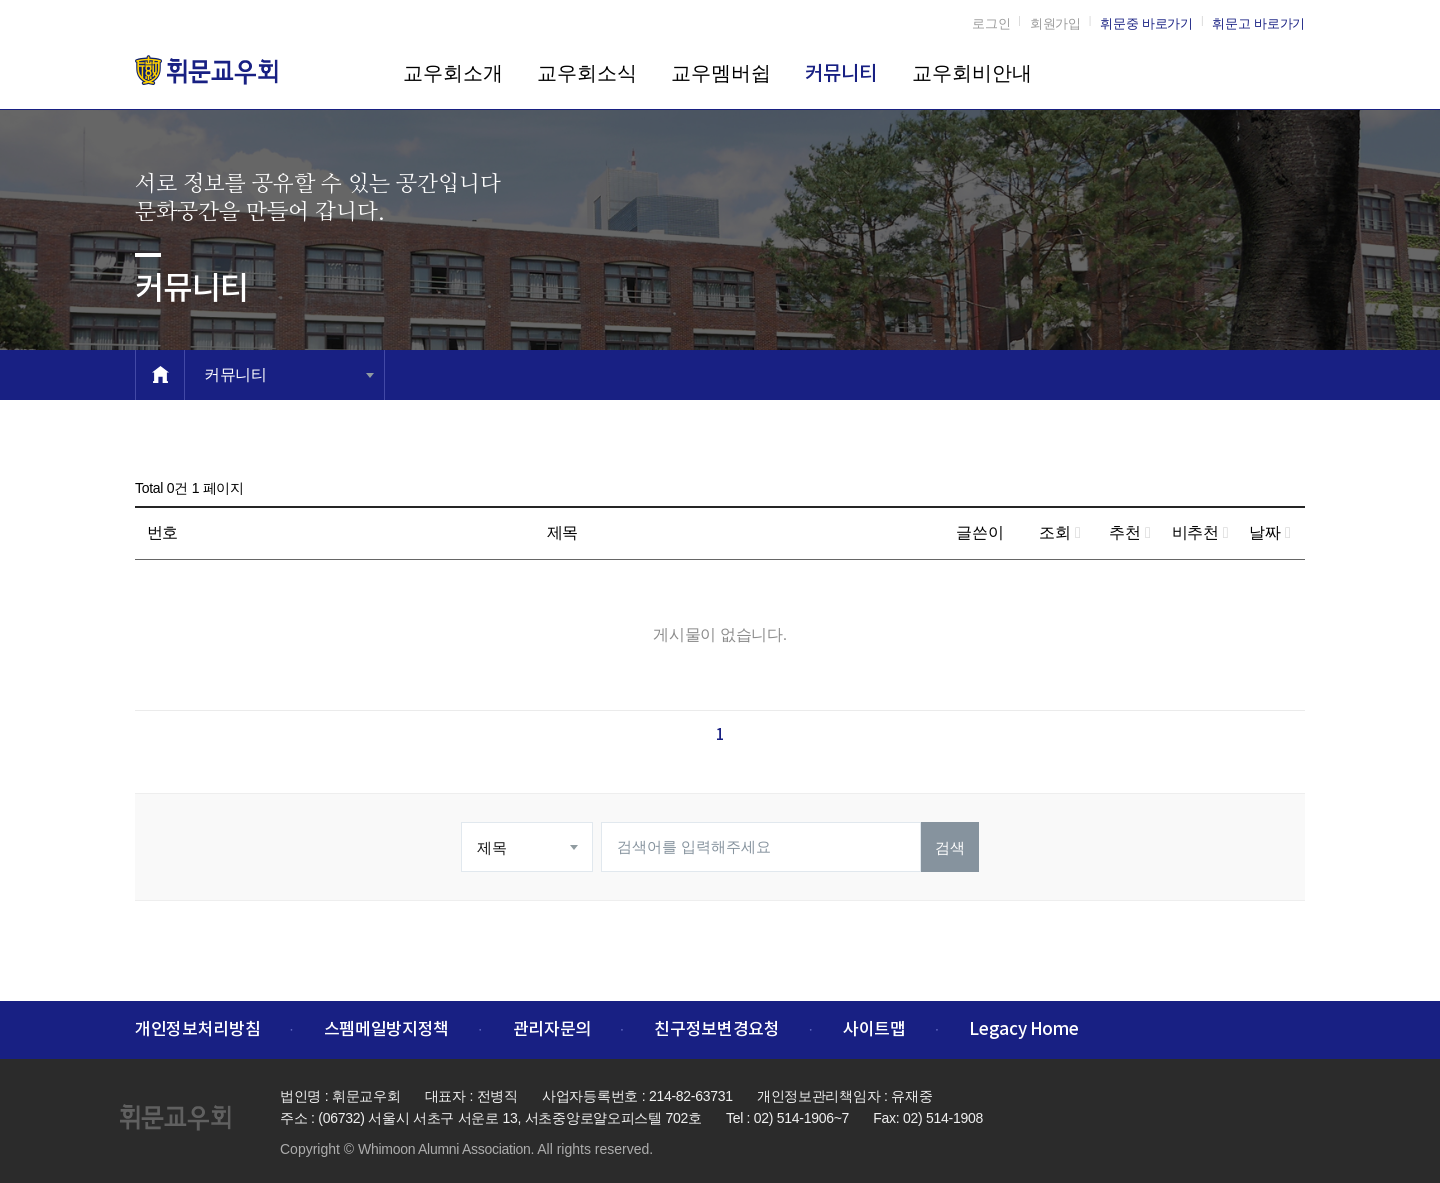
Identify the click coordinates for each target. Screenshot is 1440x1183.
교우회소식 (587, 73)
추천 (1129, 532)
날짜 (1269, 532)
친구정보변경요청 (716, 1030)
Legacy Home (1023, 1030)
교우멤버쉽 (721, 73)
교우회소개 (453, 73)
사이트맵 (874, 1030)
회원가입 (1055, 23)
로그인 (991, 23)
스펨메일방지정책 (386, 1030)
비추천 (1200, 532)
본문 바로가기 (0, 0)
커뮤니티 (841, 74)
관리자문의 (552, 1030)
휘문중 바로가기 (1146, 23)
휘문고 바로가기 (1258, 23)
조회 (1059, 532)
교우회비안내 (972, 73)
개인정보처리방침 (197, 1030)
